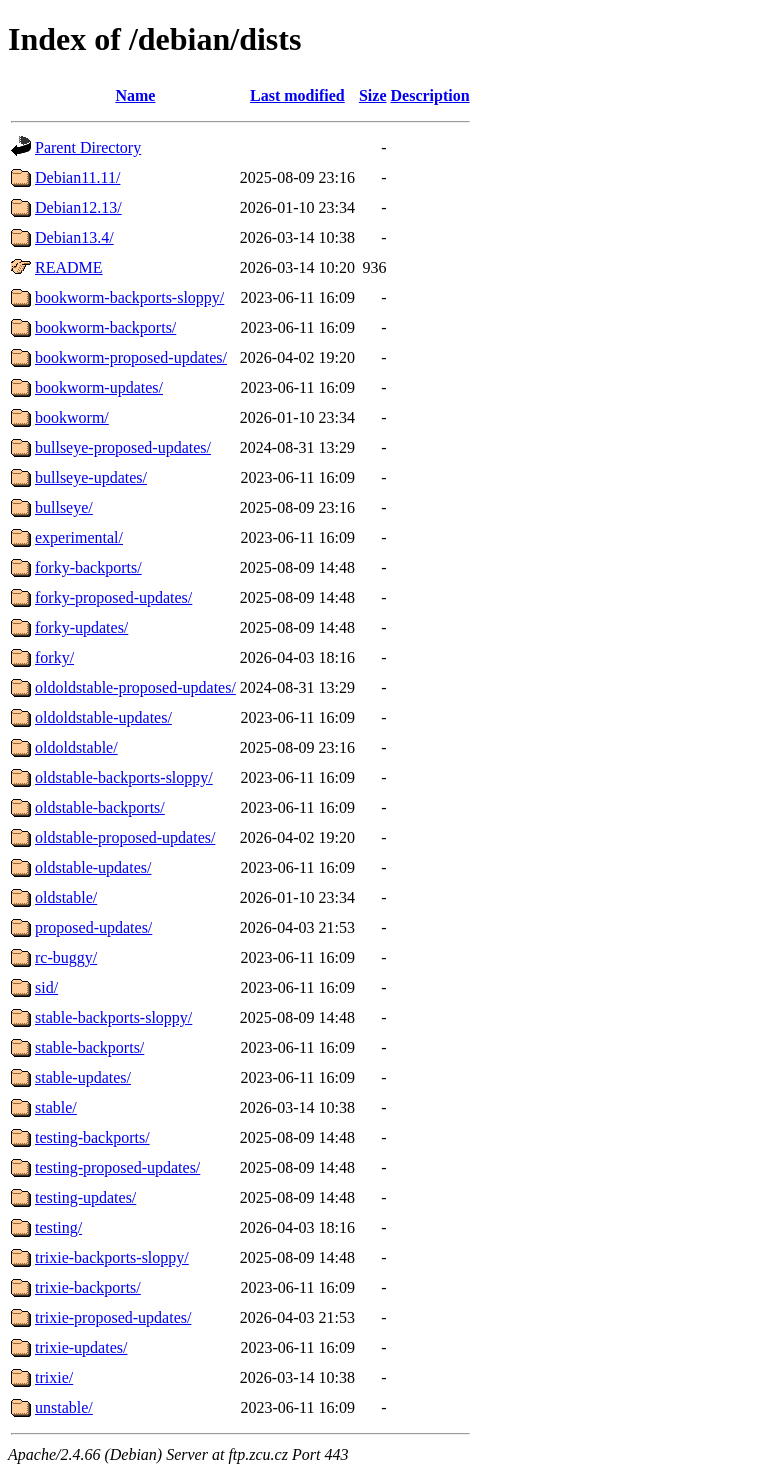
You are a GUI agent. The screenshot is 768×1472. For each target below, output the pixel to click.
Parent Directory (88, 147)
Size (373, 95)
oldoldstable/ (76, 747)
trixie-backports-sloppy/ (112, 1257)
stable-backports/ (89, 1047)
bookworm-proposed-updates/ (131, 357)
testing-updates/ (85, 1197)
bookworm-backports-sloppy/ (129, 297)
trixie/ (54, 1377)
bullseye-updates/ (91, 477)
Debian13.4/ (74, 237)
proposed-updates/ (93, 927)
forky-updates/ (81, 627)
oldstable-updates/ (93, 867)
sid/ (46, 987)
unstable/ (64, 1407)
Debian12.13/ (78, 207)
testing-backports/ (92, 1137)
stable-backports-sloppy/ (113, 1017)
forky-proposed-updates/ (113, 597)
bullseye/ (64, 507)
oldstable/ (66, 897)
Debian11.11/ (77, 177)
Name (135, 95)
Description (430, 95)
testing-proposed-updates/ (117, 1167)
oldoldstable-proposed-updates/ (135, 687)
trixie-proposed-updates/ (113, 1317)
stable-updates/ (83, 1077)
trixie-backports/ (88, 1287)
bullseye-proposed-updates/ (123, 447)
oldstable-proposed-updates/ (125, 837)
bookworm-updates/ (99, 387)
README (69, 267)
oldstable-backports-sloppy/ (124, 777)
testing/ (58, 1227)
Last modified (297, 95)
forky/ (54, 657)
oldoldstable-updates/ (103, 717)
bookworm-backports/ (105, 327)
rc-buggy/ (66, 957)
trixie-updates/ (81, 1347)
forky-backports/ (88, 567)
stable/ (56, 1107)
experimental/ (79, 537)
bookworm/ (72, 417)
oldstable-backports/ (100, 807)
